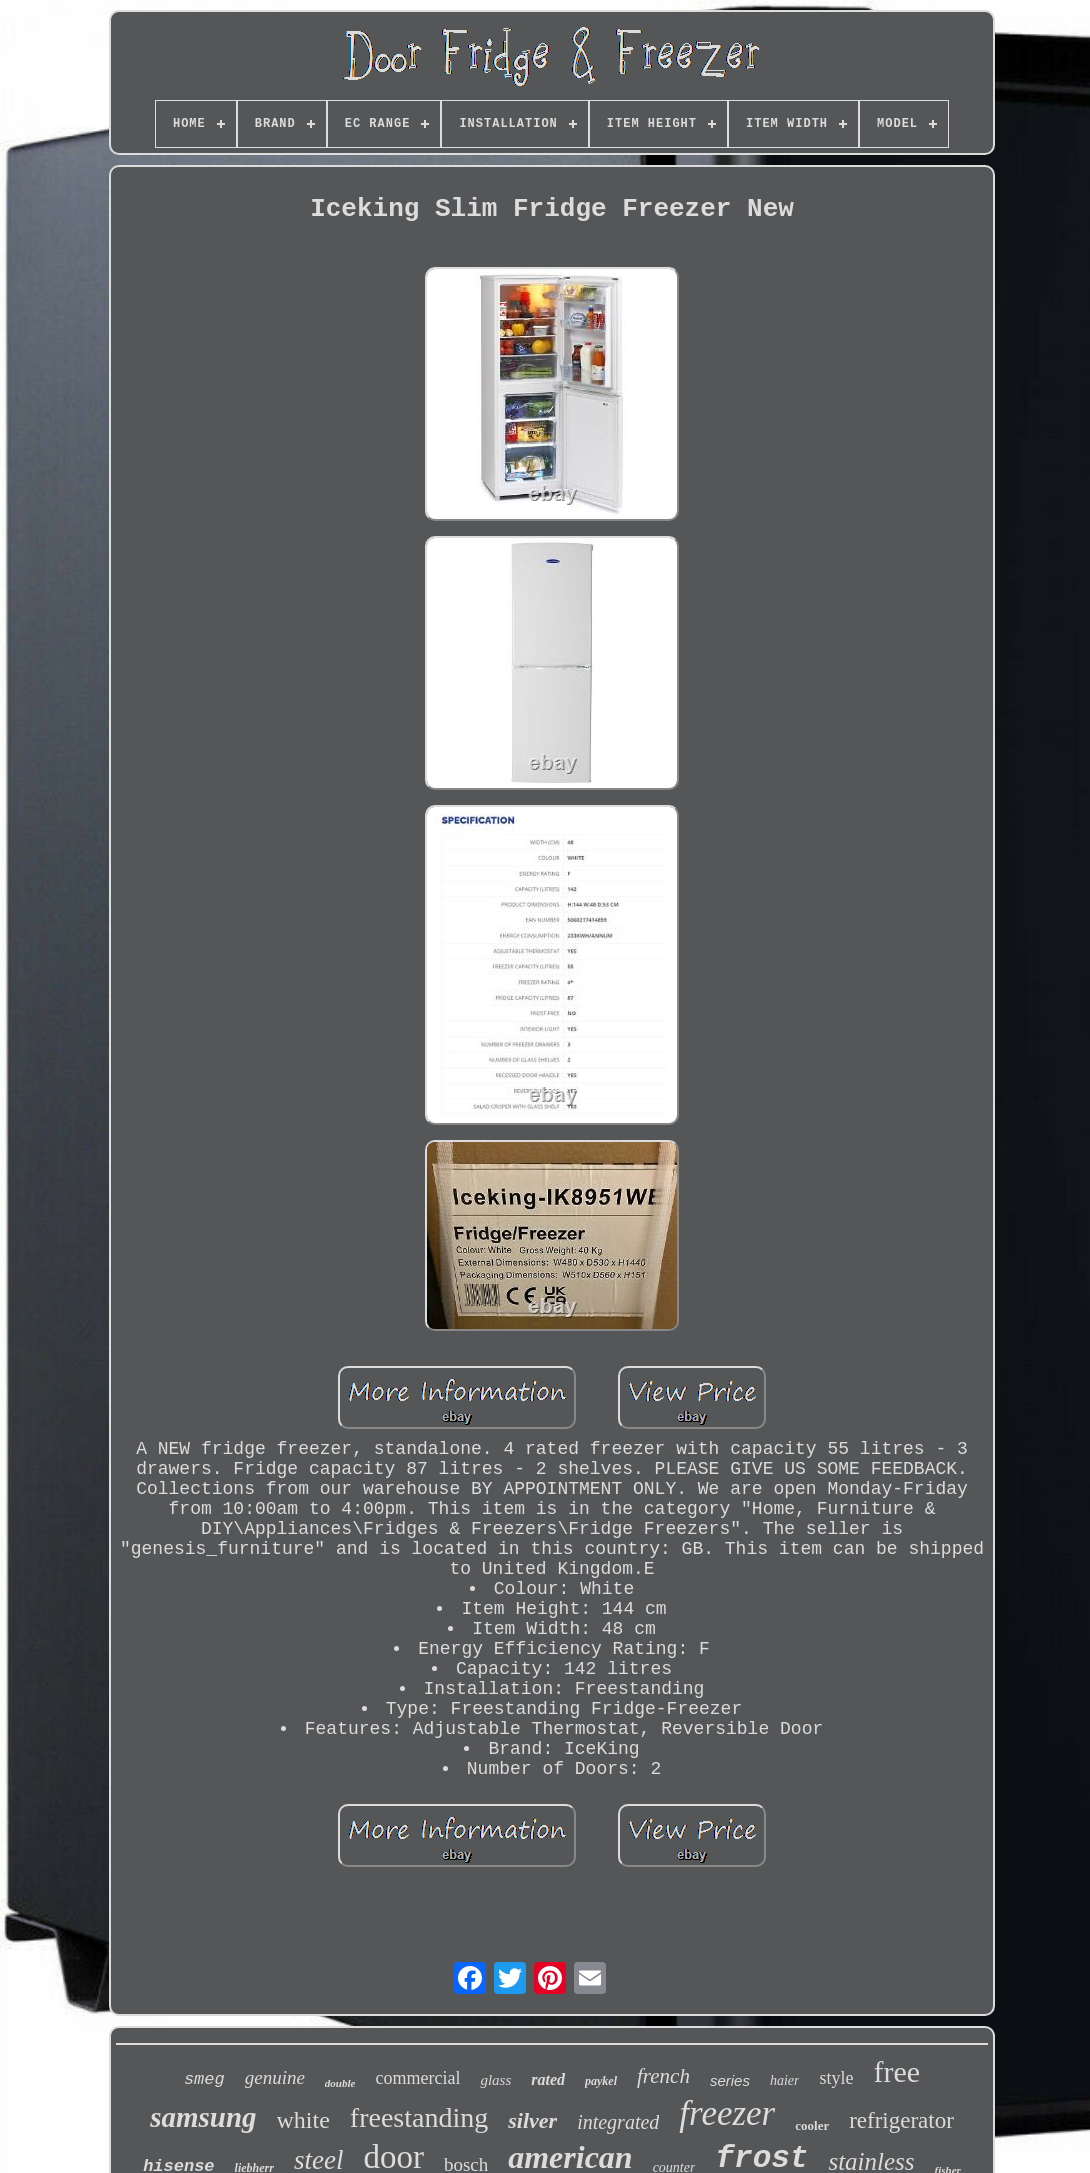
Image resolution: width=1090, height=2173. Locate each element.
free (896, 2071)
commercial (417, 2078)
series (730, 2080)
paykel (601, 2081)
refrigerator (901, 2120)
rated (548, 2079)
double (340, 2083)
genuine (275, 2077)
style (836, 2078)
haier (785, 2080)
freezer (727, 2113)
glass (495, 2080)
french (663, 2076)
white (303, 2120)
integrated (618, 2122)
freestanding (419, 2117)
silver (532, 2120)
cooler (812, 2125)
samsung (203, 2117)
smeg (204, 2079)
